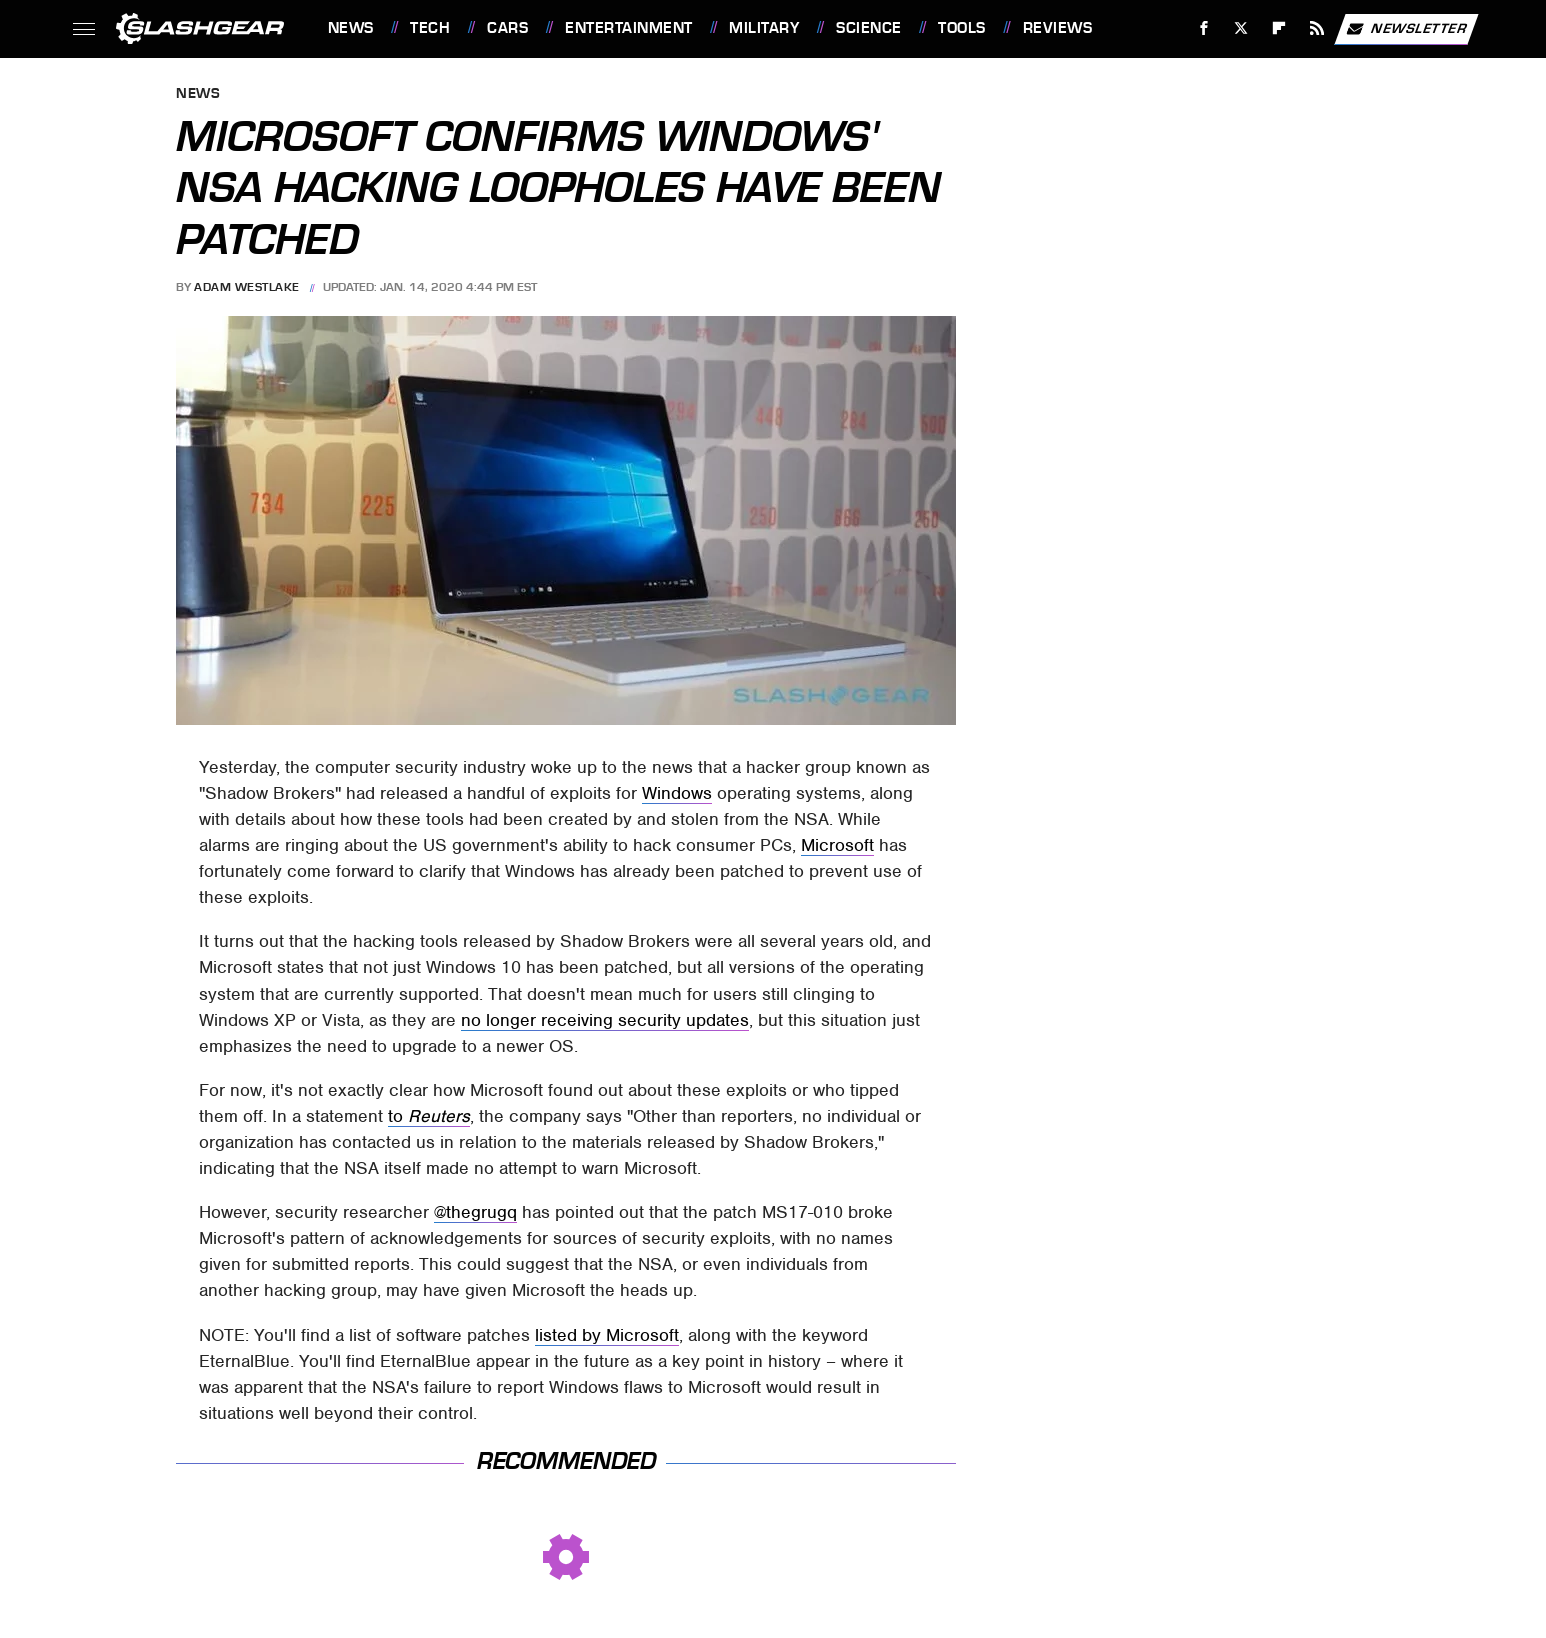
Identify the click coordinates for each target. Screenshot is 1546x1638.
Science (869, 28)
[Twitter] (1241, 28)
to (429, 1116)
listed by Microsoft (607, 1335)
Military (764, 28)
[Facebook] (1203, 28)
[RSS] (1316, 28)
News (351, 28)
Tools (962, 28)
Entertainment (629, 28)
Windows (677, 793)
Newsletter (1406, 29)
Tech (430, 28)
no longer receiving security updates (605, 1020)
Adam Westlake (247, 287)
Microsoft (837, 845)
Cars (507, 28)
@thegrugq (475, 1212)
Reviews (1058, 28)
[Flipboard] (1279, 28)
